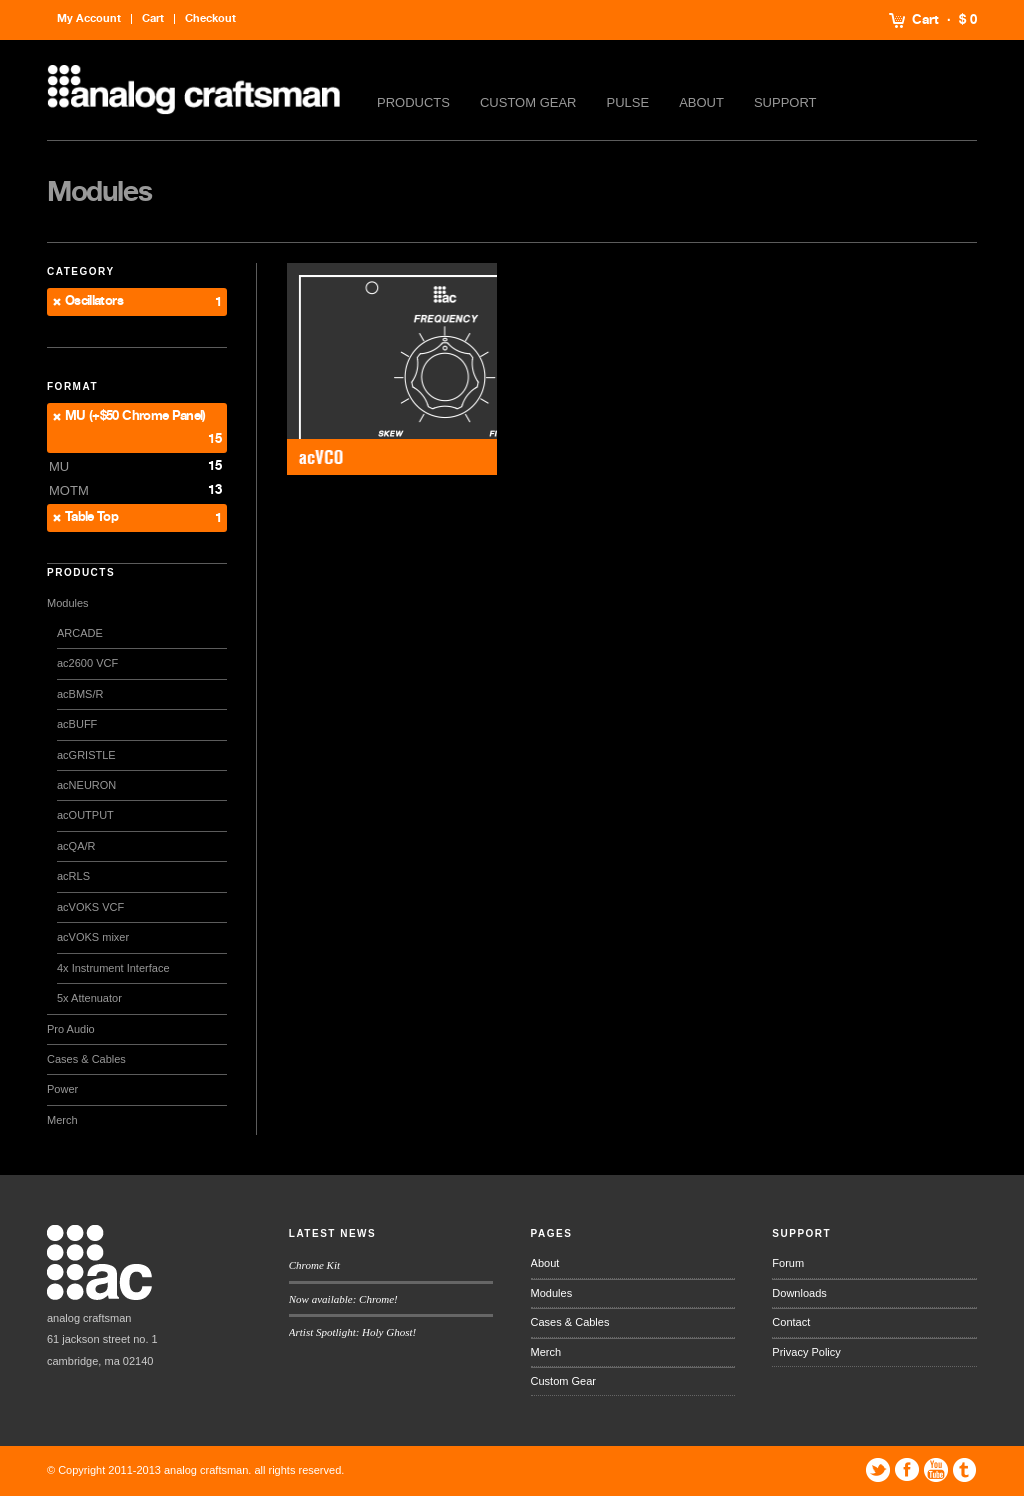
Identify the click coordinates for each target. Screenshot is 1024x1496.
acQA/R (76, 846)
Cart (925, 20)
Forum (788, 1263)
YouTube (936, 1470)
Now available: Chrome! (343, 1299)
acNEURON (86, 785)
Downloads (799, 1293)
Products (413, 102)
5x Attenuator (89, 998)
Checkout (210, 18)
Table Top (91, 517)
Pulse (628, 102)
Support (785, 102)
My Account (89, 18)
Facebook (907, 1470)
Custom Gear (528, 102)
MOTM (69, 490)
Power (62, 1089)
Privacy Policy (806, 1352)
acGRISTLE (86, 755)
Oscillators (94, 301)
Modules (68, 603)
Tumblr (965, 1470)
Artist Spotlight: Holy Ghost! (352, 1332)
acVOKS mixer (93, 937)
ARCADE (80, 633)
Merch (62, 1120)
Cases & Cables (86, 1059)
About (701, 102)
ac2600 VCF (87, 663)
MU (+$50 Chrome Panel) (135, 416)
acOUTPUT (85, 815)
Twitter (878, 1470)
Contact (791, 1322)
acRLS (73, 876)
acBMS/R (80, 694)
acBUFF (77, 724)
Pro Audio (71, 1029)
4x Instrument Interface (113, 968)
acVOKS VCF (90, 907)
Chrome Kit (314, 1265)
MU (59, 466)
